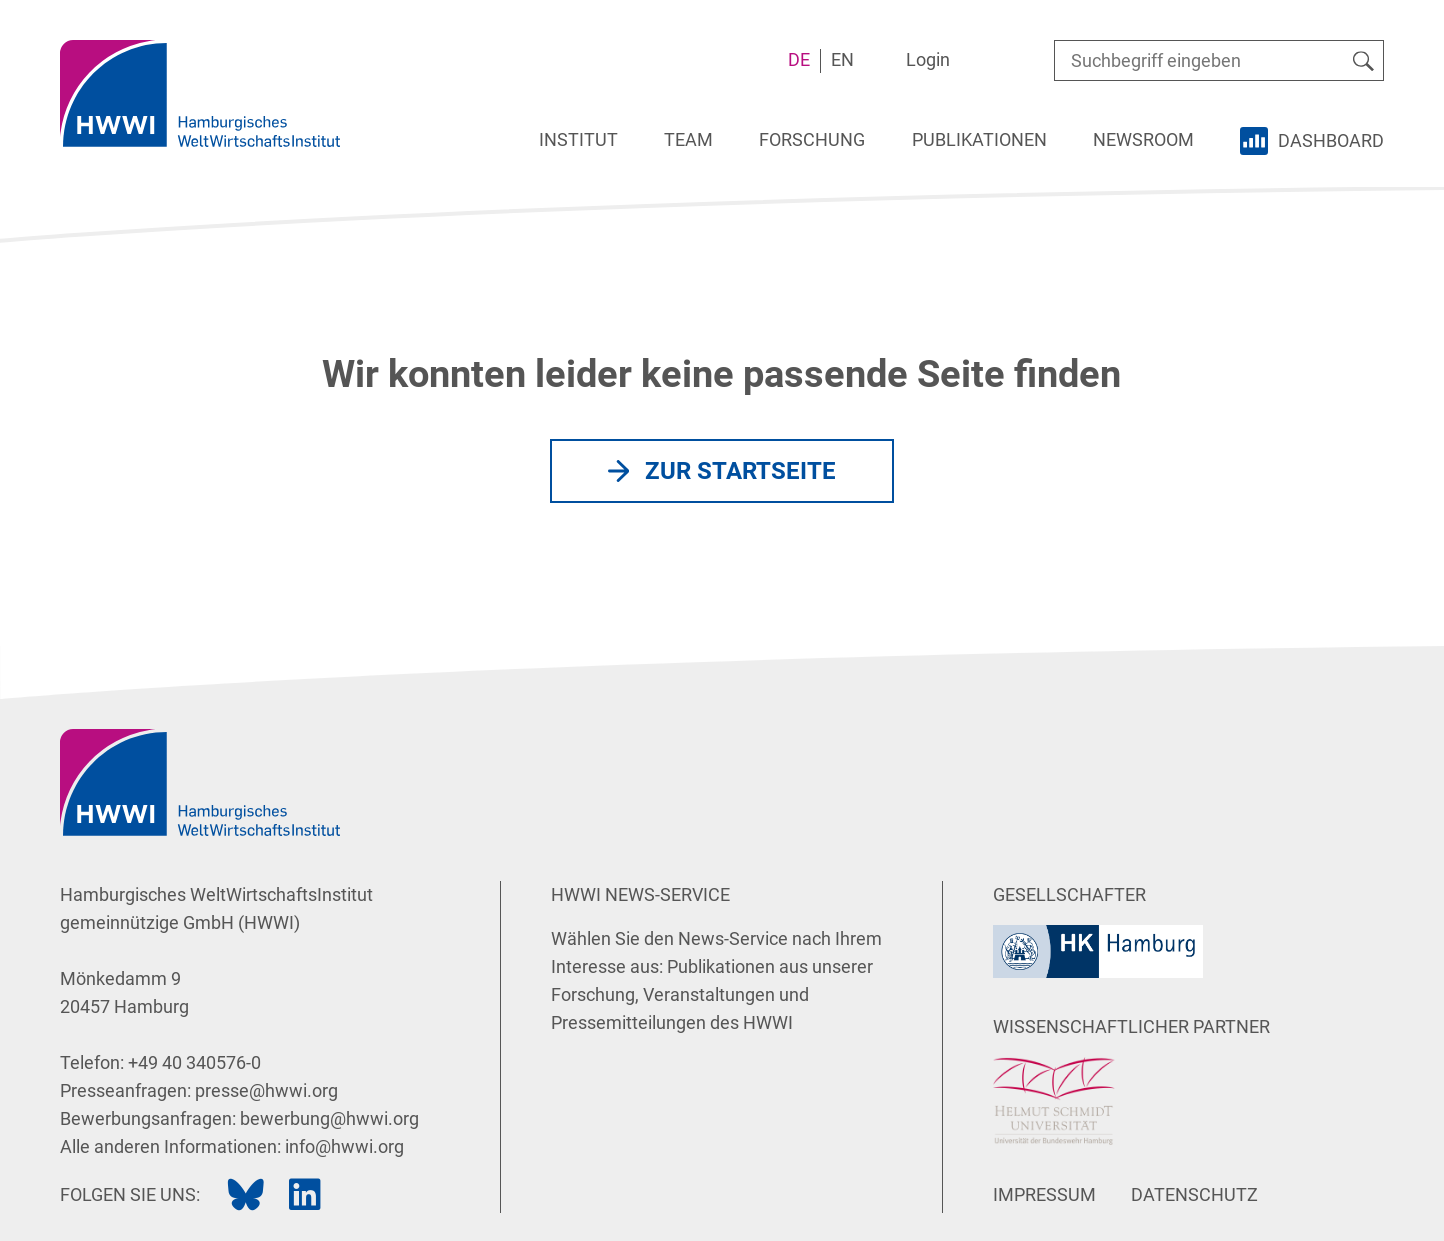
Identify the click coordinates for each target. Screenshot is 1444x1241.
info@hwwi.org (344, 1146)
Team (688, 139)
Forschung (812, 139)
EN (842, 59)
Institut (578, 139)
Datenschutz (1194, 1194)
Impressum (1044, 1194)
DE (799, 59)
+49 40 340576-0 (194, 1062)
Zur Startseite (740, 471)
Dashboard (1331, 140)
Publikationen (979, 139)
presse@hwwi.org (266, 1090)
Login (928, 59)
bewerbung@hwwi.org (329, 1118)
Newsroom (1143, 139)
